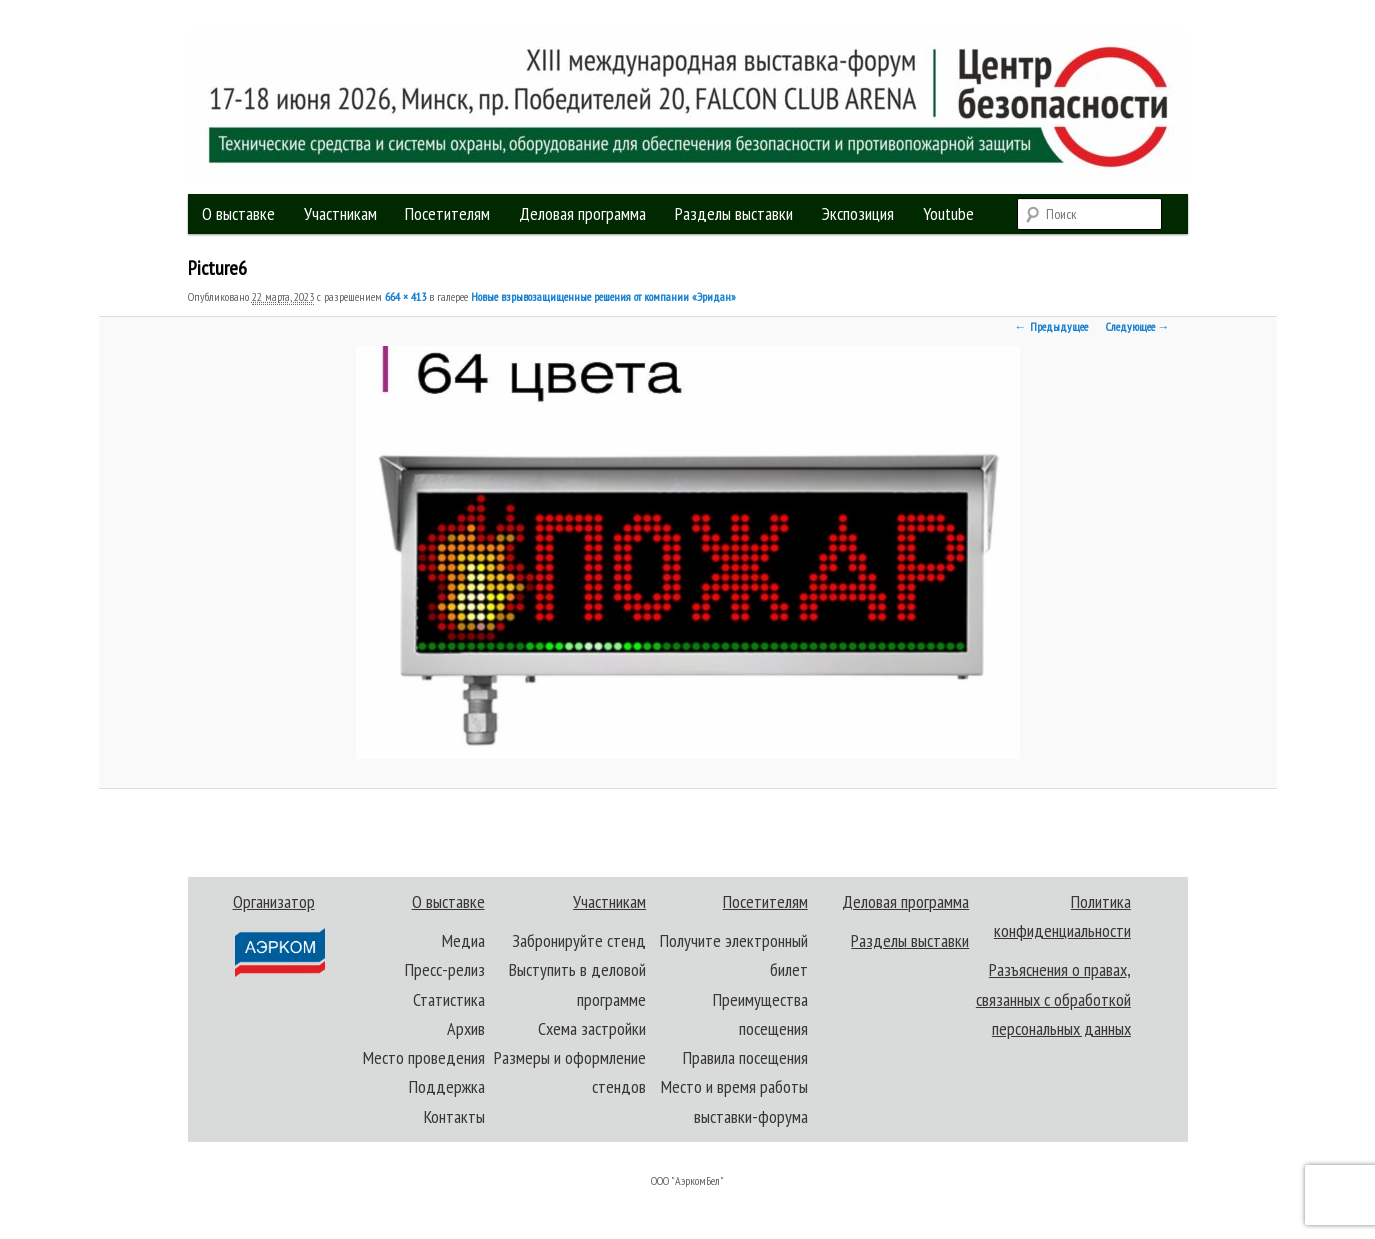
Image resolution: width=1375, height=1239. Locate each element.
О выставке (238, 213)
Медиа (463, 940)
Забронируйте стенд (579, 940)
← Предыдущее (1051, 326)
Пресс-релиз (445, 969)
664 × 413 (405, 296)
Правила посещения (745, 1057)
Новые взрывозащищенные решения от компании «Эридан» (603, 296)
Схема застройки (592, 1028)
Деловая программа (582, 213)
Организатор (278, 934)
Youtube (948, 213)
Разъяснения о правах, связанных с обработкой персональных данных (1053, 999)
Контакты (454, 1116)
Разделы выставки (734, 213)
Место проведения (424, 1057)
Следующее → (1138, 326)
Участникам (340, 213)
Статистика (449, 999)
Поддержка (447, 1086)
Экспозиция (858, 213)
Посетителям (447, 213)
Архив (466, 1028)
